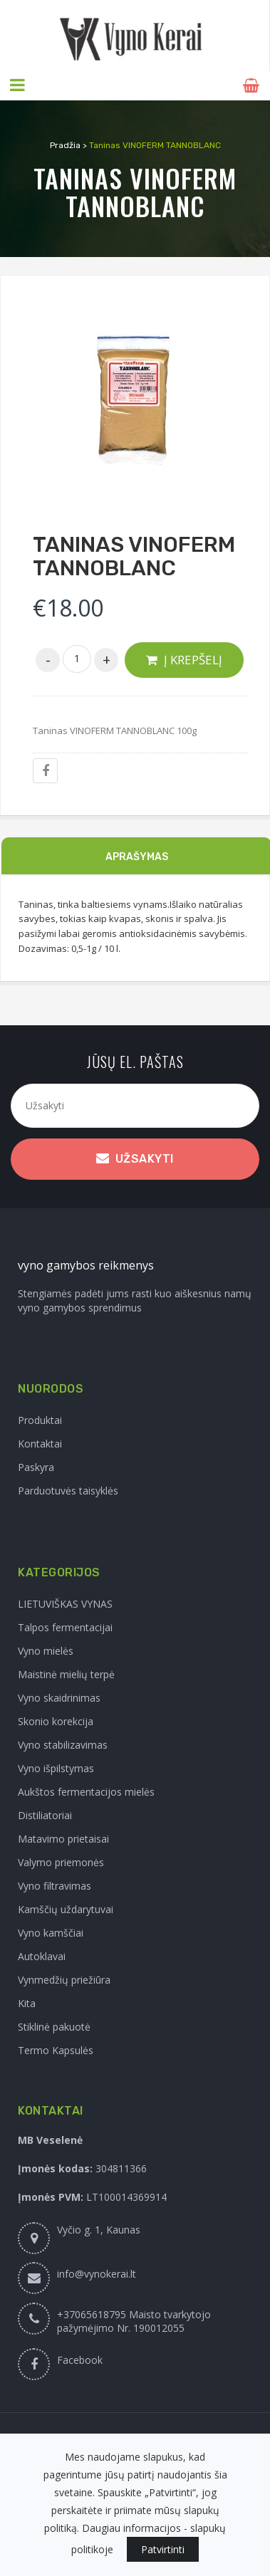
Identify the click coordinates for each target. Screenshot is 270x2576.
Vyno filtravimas (54, 1885)
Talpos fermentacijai (65, 1626)
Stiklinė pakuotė (54, 2026)
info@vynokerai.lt (96, 2273)
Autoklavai (42, 1955)
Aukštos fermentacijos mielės (86, 1791)
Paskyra (36, 1466)
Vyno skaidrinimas (59, 1697)
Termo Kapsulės (55, 2049)
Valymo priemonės (61, 1861)
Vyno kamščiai (50, 1932)
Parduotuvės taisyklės (68, 1490)
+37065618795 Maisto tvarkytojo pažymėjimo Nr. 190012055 (134, 2320)
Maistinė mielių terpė (66, 1673)
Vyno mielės (45, 1650)
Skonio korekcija (55, 1720)
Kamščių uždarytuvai (65, 1908)
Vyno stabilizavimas (63, 1744)
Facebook (80, 2359)
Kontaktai (40, 1443)
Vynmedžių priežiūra (64, 1979)
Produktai (40, 1419)
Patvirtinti (163, 2549)
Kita (27, 2002)
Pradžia (65, 145)
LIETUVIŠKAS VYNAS (65, 1603)
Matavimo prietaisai (63, 1838)
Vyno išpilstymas (56, 1767)
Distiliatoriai (45, 1814)
